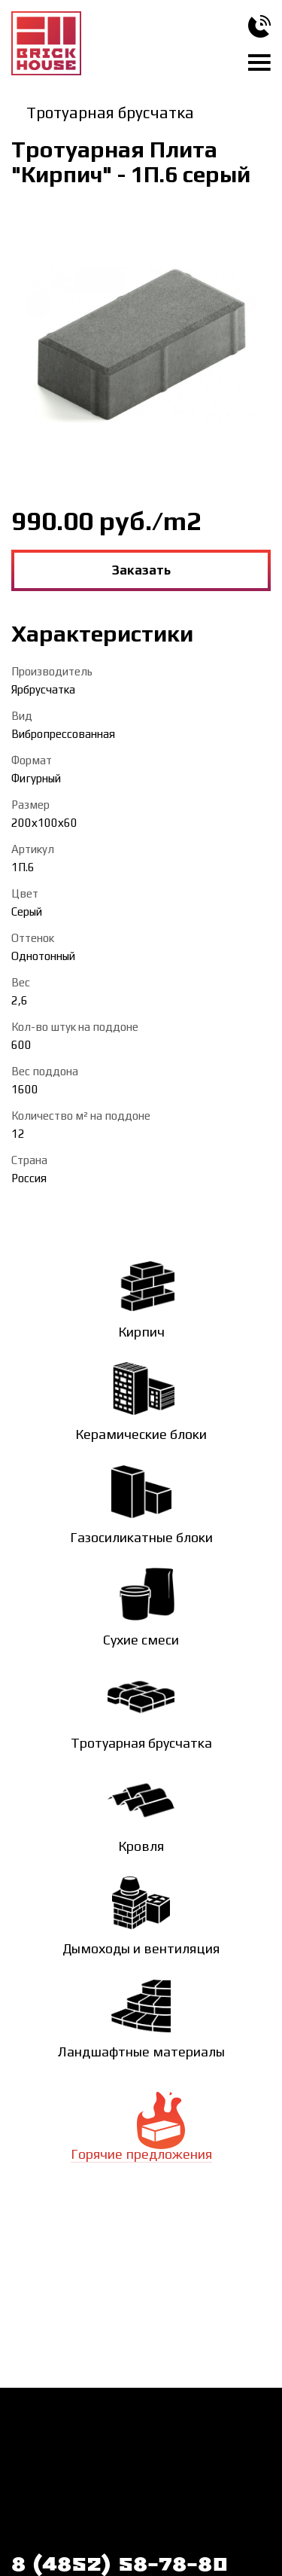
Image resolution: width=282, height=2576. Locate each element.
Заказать (141, 570)
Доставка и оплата (60, 2449)
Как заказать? (47, 2423)
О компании (206, 2423)
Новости (33, 2474)
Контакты (200, 2449)
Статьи (29, 2500)
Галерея (150, 2474)
